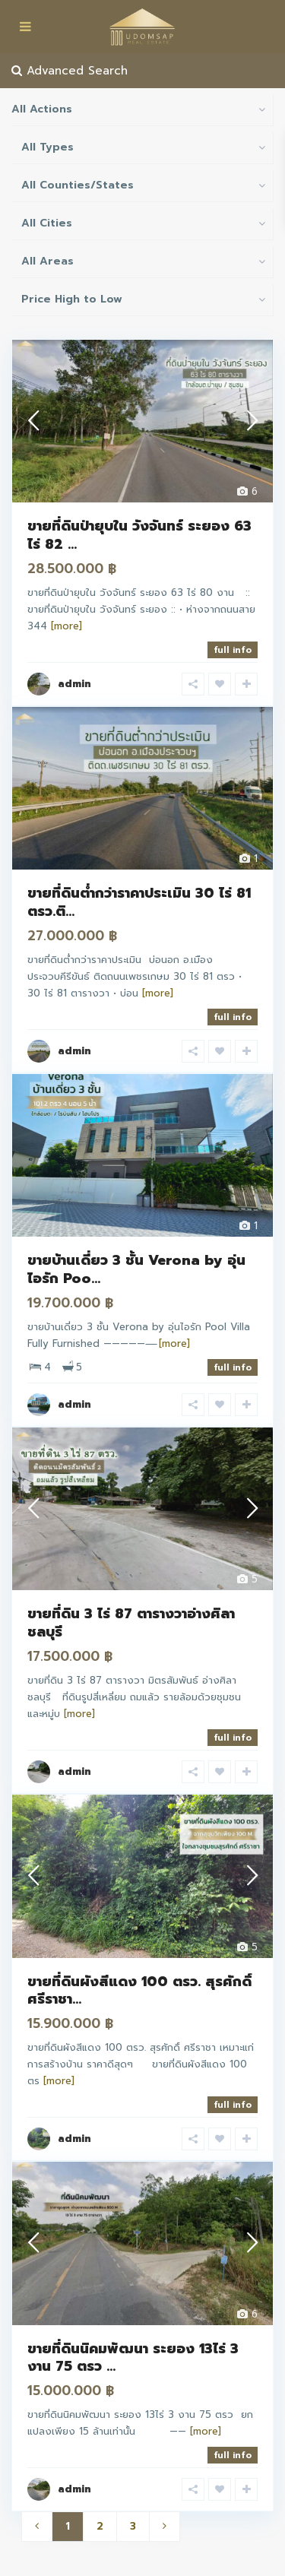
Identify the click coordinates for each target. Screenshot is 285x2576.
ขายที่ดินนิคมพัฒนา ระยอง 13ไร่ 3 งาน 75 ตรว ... (133, 2357)
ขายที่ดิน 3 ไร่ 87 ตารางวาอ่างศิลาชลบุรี (131, 1622)
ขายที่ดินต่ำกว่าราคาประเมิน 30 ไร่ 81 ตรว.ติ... (139, 901)
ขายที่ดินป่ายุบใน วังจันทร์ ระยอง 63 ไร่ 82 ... (139, 534)
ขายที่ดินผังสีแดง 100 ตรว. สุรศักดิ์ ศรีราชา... (139, 1990)
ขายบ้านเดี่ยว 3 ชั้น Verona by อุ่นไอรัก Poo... (136, 1269)
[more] (66, 626)
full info (233, 650)
